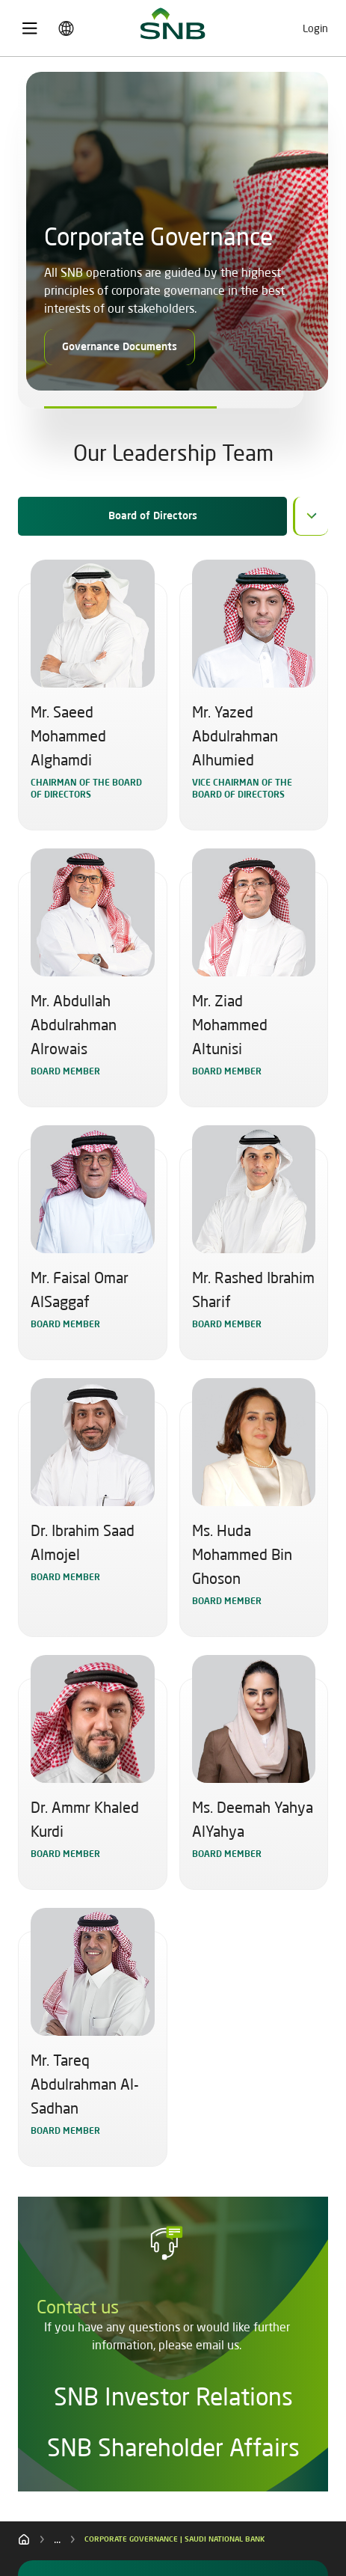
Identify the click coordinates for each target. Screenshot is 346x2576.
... (57, 2538)
